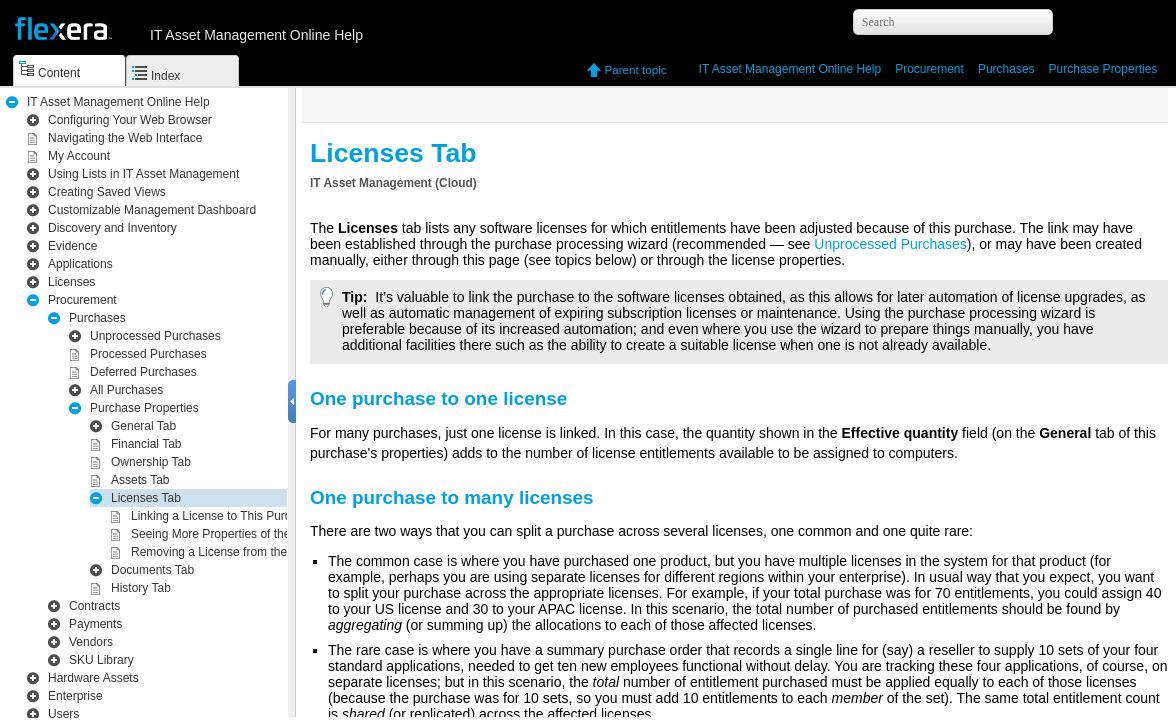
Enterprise (75, 696)
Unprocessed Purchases (155, 336)
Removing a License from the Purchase (236, 552)
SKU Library (101, 660)
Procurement (929, 69)
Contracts (94, 606)
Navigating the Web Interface (125, 138)
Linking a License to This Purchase (224, 516)
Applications (80, 264)
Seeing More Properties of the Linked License (252, 534)
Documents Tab (152, 570)
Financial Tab (146, 444)
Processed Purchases (148, 354)
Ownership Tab (151, 462)
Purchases (1006, 69)
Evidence (72, 246)
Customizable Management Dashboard (152, 210)
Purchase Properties (1103, 69)
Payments (95, 624)
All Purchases (126, 390)
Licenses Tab (146, 498)
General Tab (143, 426)
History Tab (141, 588)
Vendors (91, 642)
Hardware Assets (93, 678)
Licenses (71, 282)
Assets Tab (140, 480)
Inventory (112, 228)
